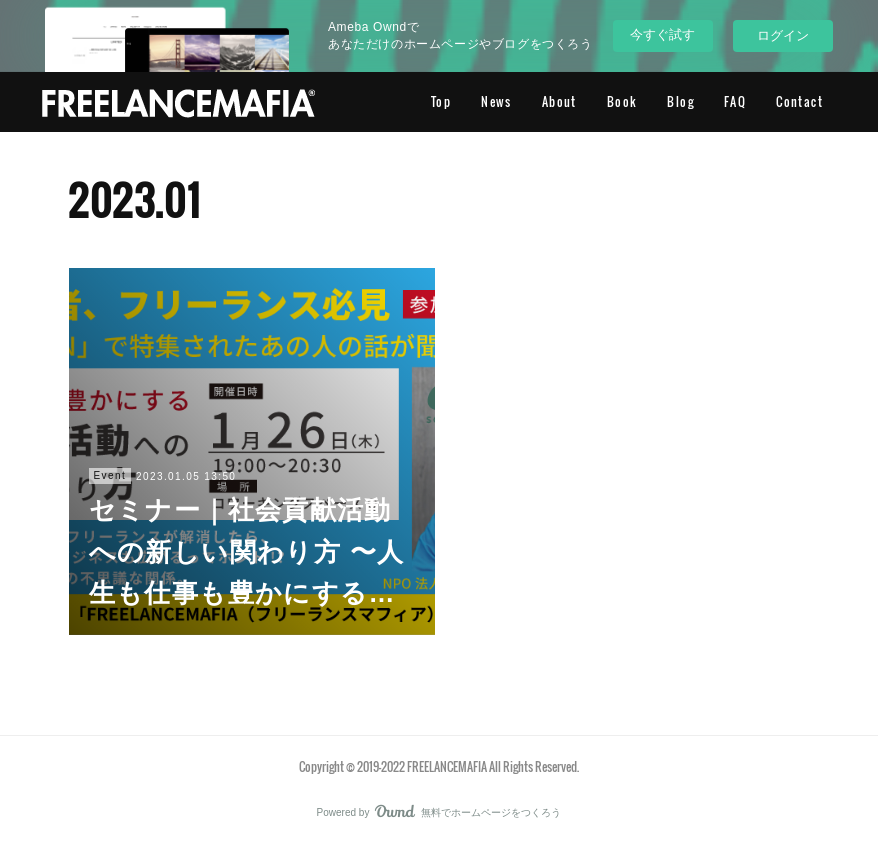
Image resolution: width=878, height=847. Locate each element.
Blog (680, 101)
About (559, 101)
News (496, 101)
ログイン (783, 35)
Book (622, 101)
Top (441, 101)
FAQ (735, 101)
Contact (799, 101)
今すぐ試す (662, 34)
